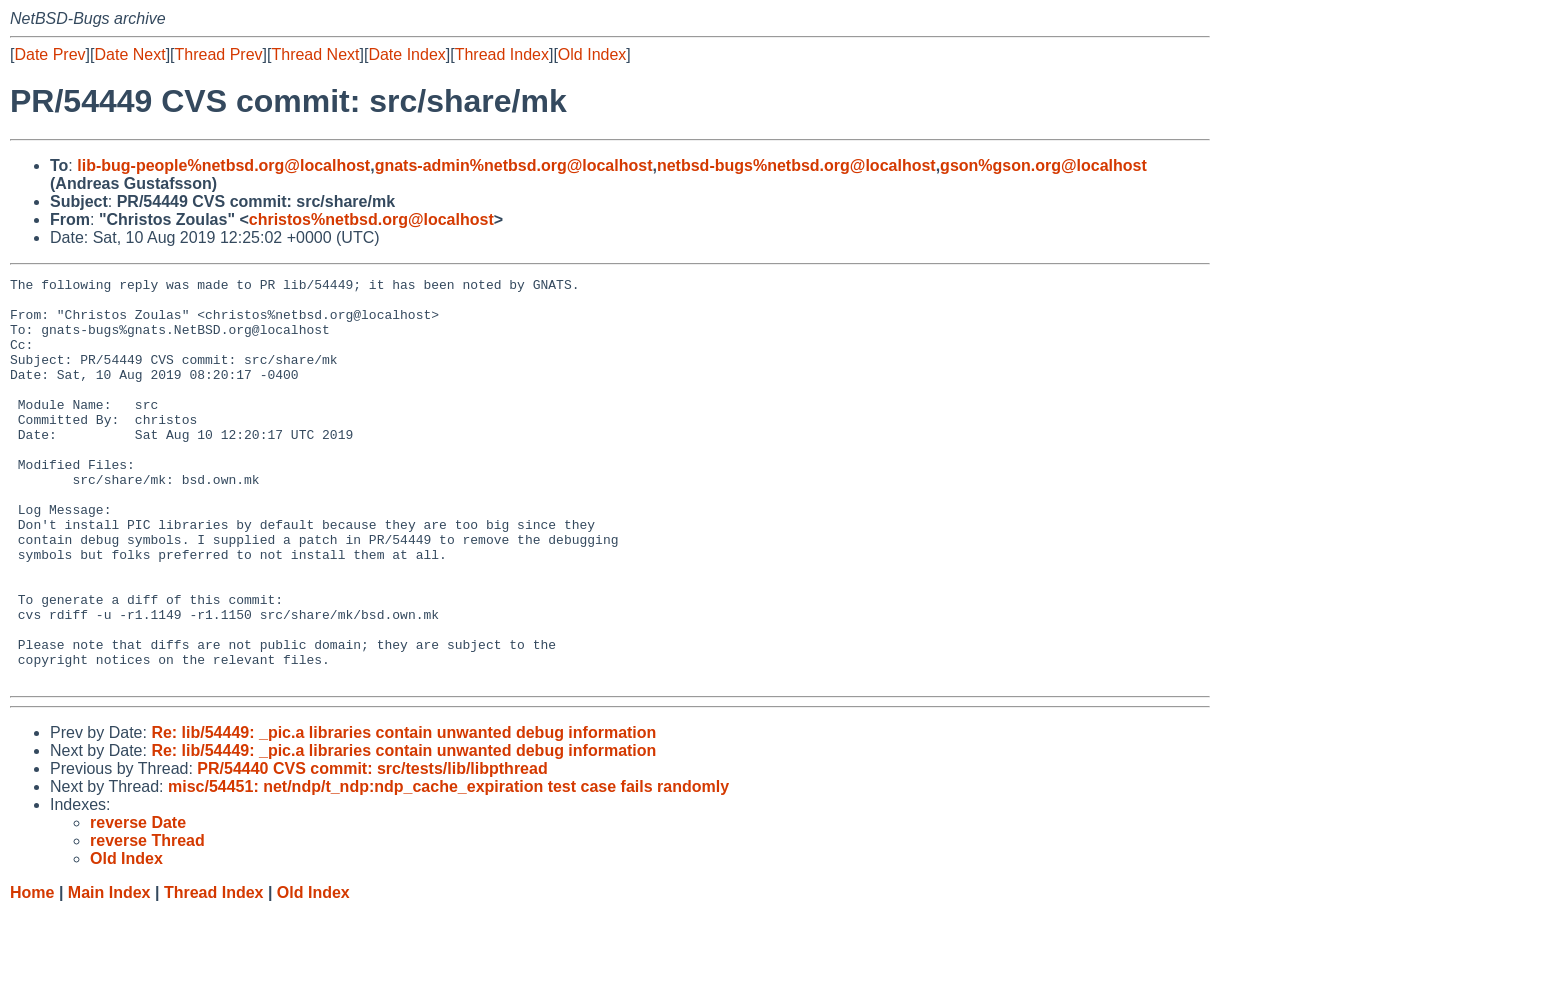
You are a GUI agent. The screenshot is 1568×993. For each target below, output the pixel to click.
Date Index (406, 54)
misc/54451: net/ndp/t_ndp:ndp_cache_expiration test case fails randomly (448, 867)
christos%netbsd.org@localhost (371, 219)
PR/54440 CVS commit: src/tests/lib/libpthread (372, 849)
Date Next (129, 54)
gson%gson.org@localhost (1043, 165)
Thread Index (502, 54)
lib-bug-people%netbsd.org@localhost (223, 165)
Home (32, 973)
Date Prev (49, 54)
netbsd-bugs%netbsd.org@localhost (796, 165)
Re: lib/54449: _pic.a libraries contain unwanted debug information (403, 813)
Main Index (109, 973)
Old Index (592, 54)
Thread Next (315, 54)
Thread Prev (219, 54)
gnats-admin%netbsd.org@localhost (514, 165)
